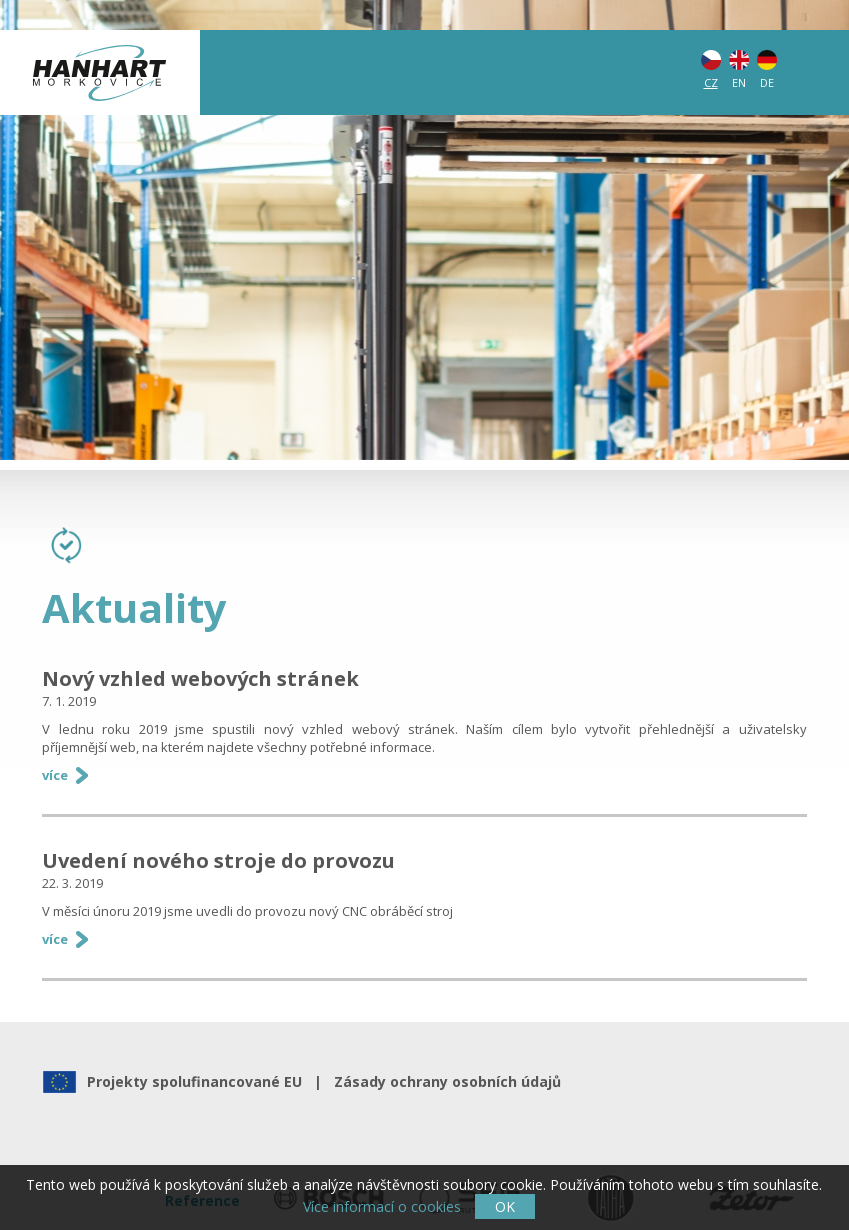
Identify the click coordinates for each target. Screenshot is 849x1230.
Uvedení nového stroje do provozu (218, 860)
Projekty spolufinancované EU (198, 1081)
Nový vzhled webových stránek (200, 678)
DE (767, 82)
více (55, 775)
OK (505, 1206)
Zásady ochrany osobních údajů (443, 1081)
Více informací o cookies (382, 1206)
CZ (711, 82)
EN (739, 82)
